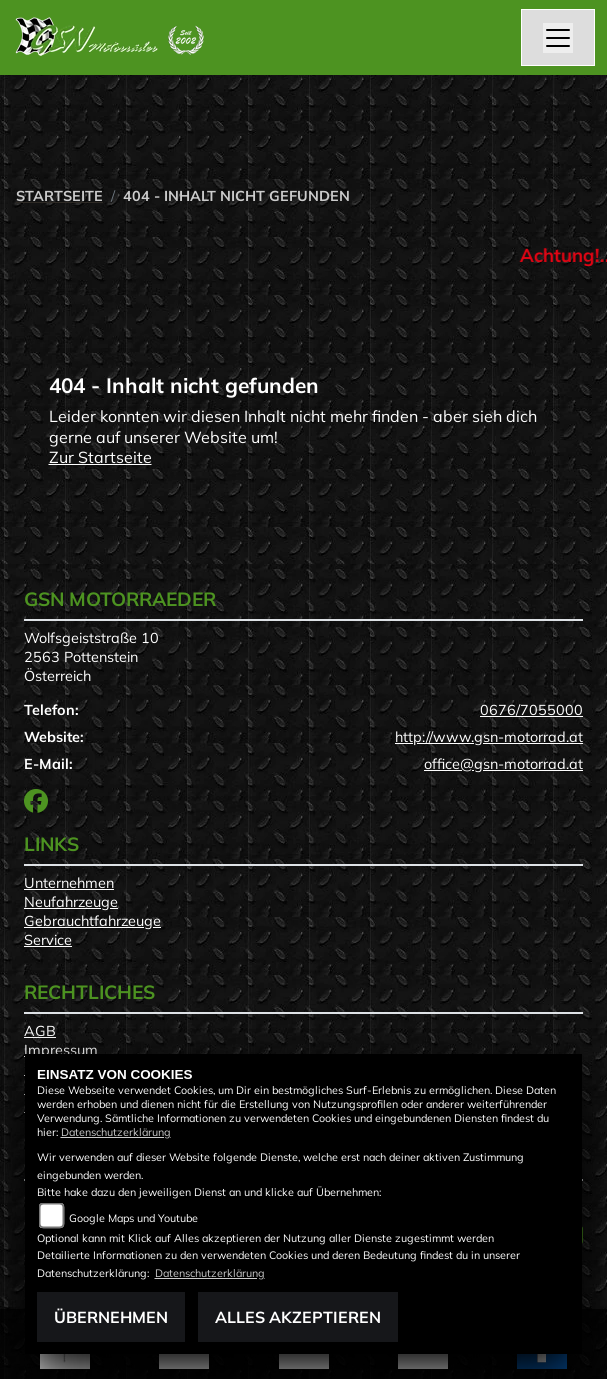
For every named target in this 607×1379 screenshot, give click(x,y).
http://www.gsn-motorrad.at (489, 737)
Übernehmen (111, 1317)
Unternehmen (69, 883)
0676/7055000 (531, 710)
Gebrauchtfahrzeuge (92, 921)
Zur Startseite (100, 457)
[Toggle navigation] (558, 38)
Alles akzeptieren (298, 1317)
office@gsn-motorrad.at (503, 764)
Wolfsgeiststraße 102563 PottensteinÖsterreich (91, 656)
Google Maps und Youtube (133, 1218)
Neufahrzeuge (71, 902)
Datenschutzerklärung (116, 1132)
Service (48, 940)
